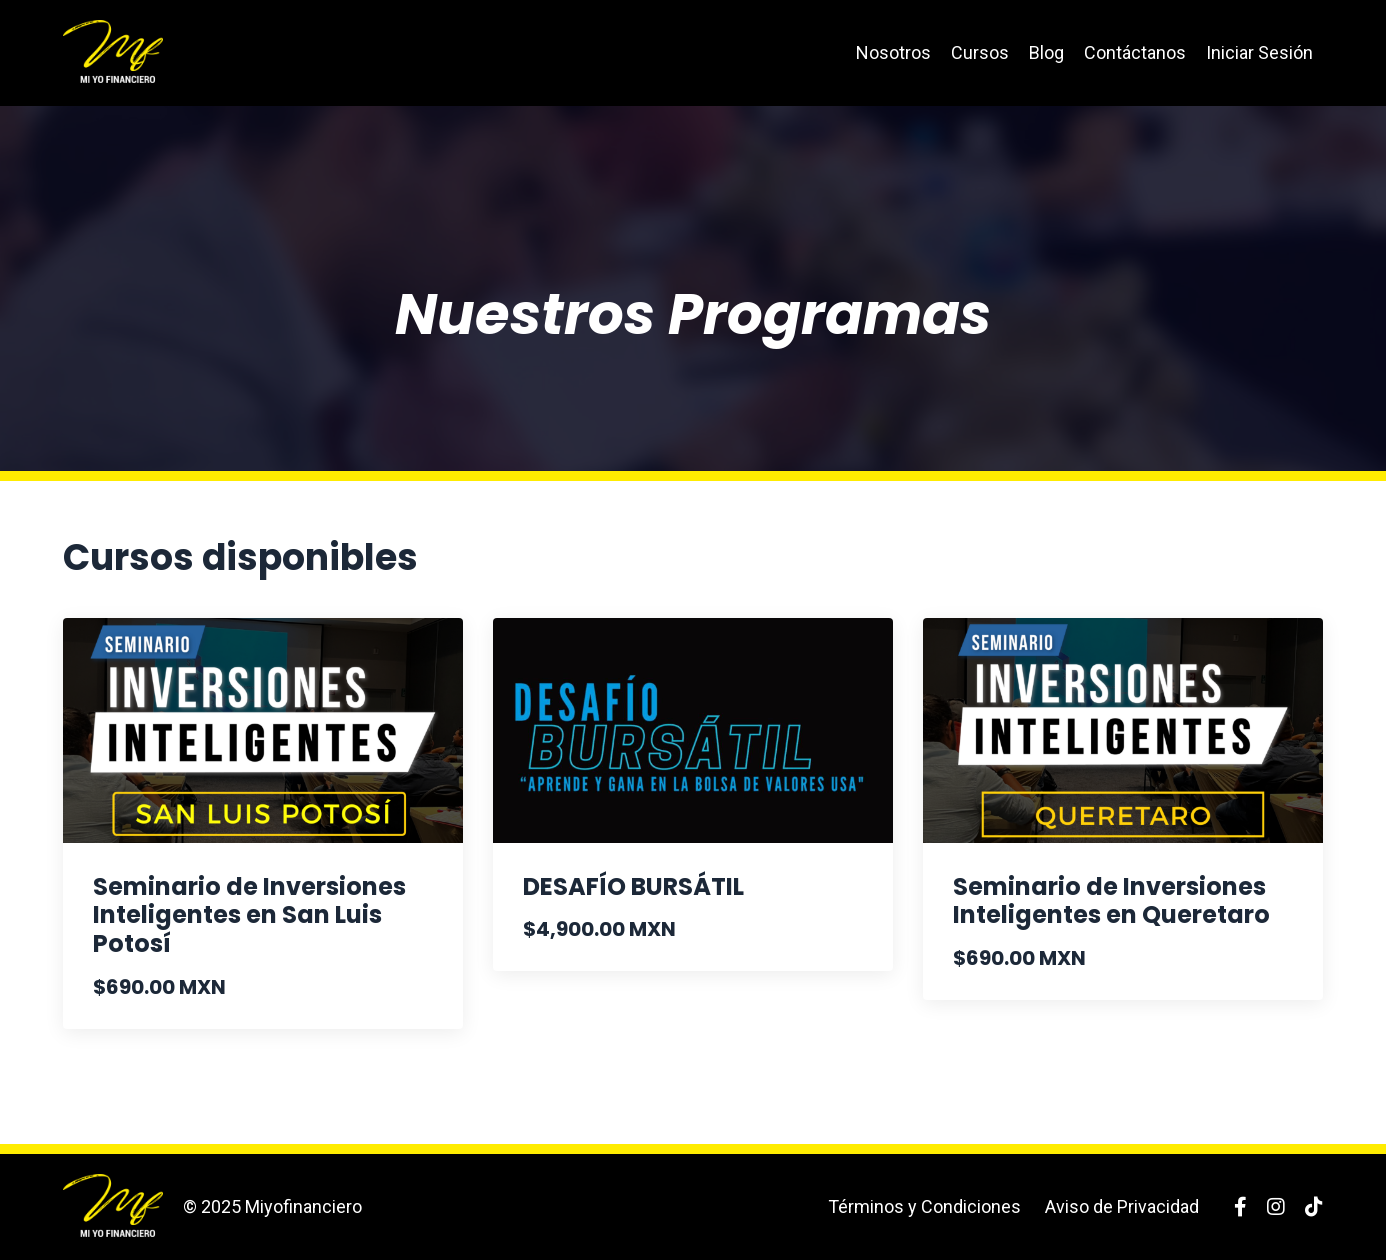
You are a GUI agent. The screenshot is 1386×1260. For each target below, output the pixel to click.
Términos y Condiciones (924, 1206)
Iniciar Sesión (1259, 52)
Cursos (980, 52)
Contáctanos (1135, 52)
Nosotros (893, 52)
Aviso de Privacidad (1122, 1206)
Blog (1046, 52)
